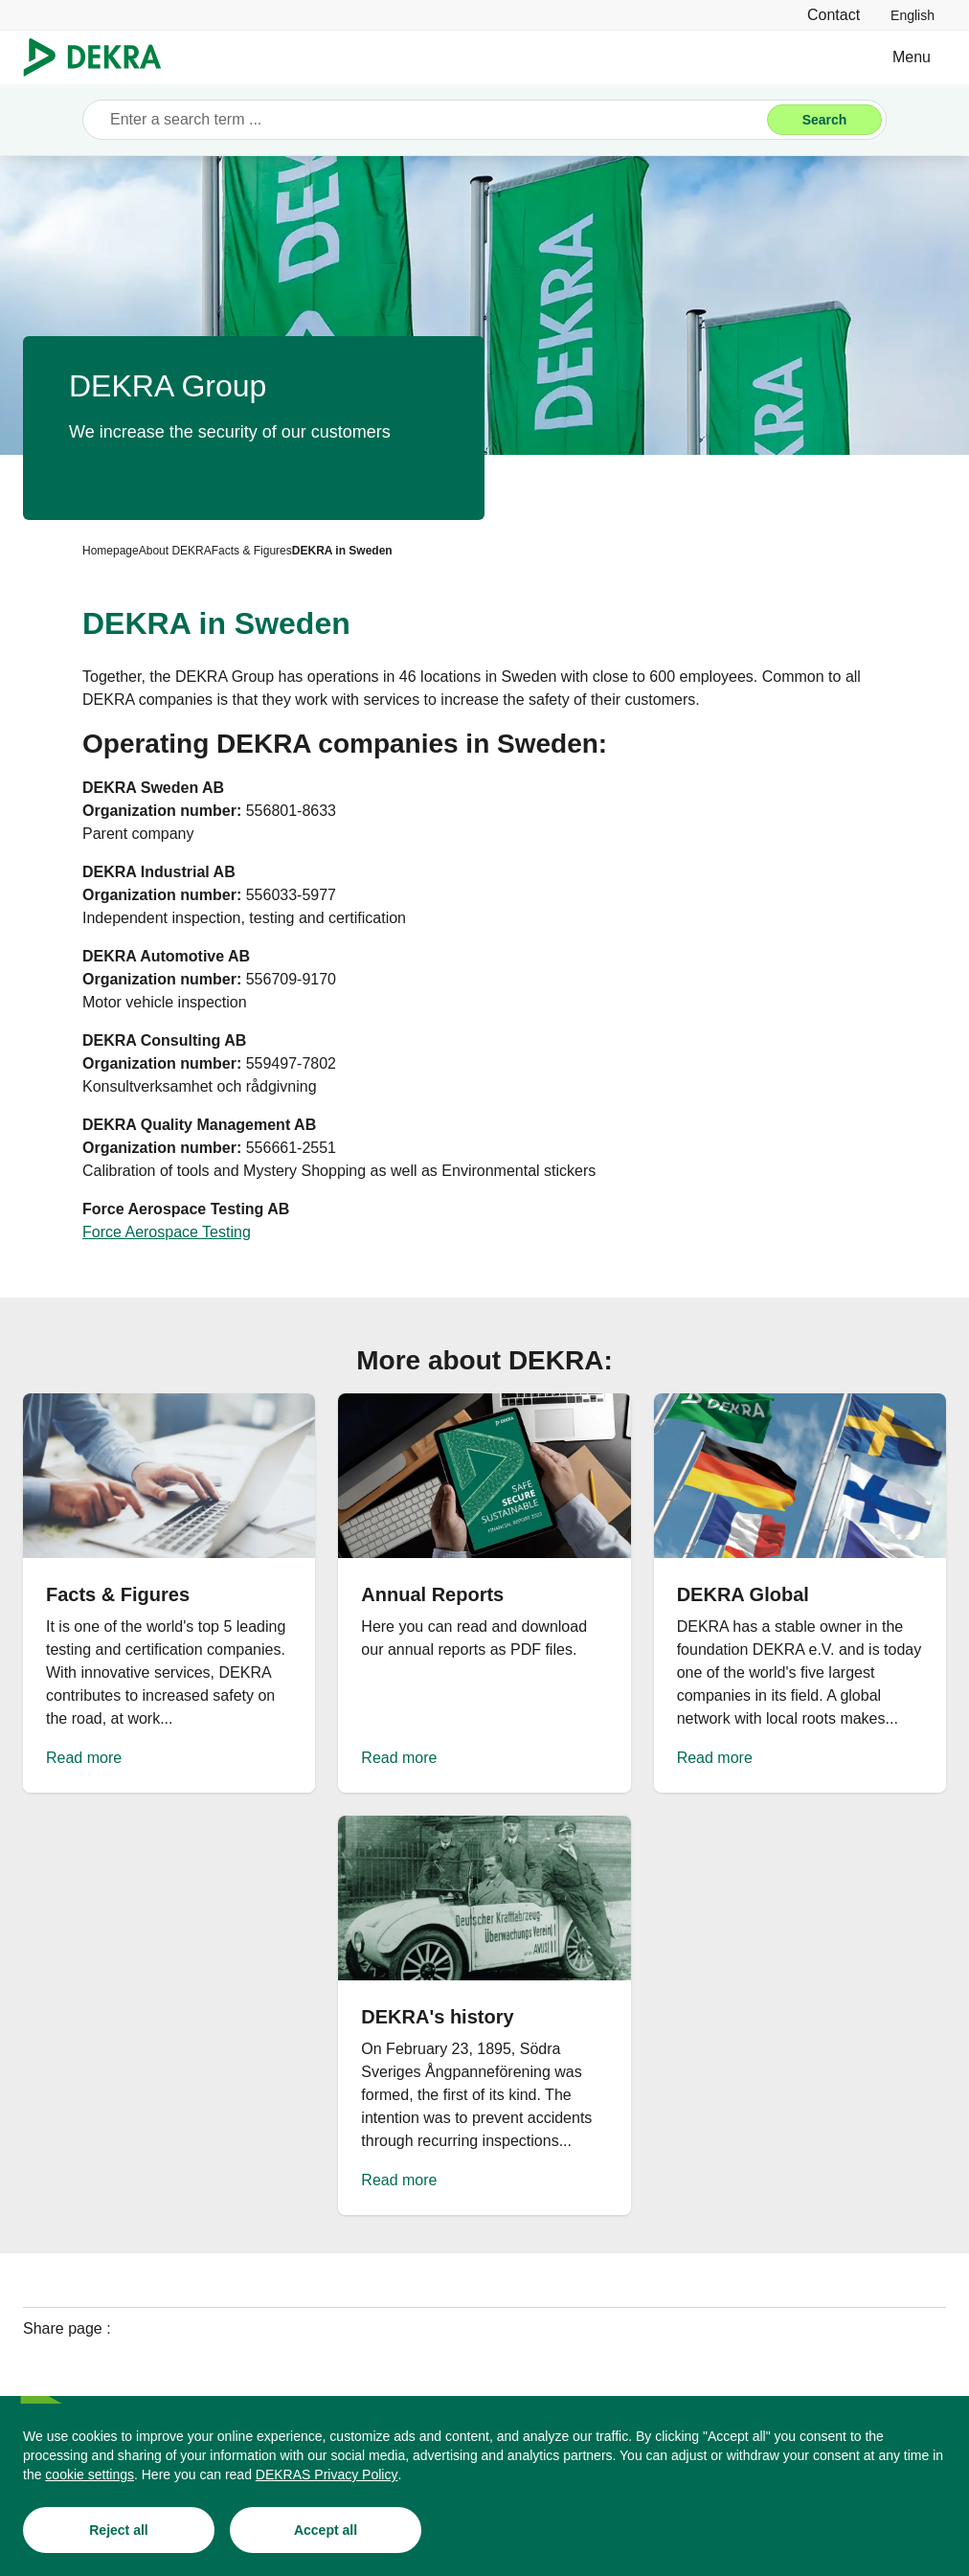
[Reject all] (118, 2532)
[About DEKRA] (175, 550)
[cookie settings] (89, 2476)
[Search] (824, 119)
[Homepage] (110, 550)
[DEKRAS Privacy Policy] (327, 2476)
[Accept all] (325, 2532)
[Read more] (169, 1593)
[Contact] (833, 15)
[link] (912, 15)
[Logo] (100, 57)
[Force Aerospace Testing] (166, 1232)
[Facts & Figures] (252, 550)
